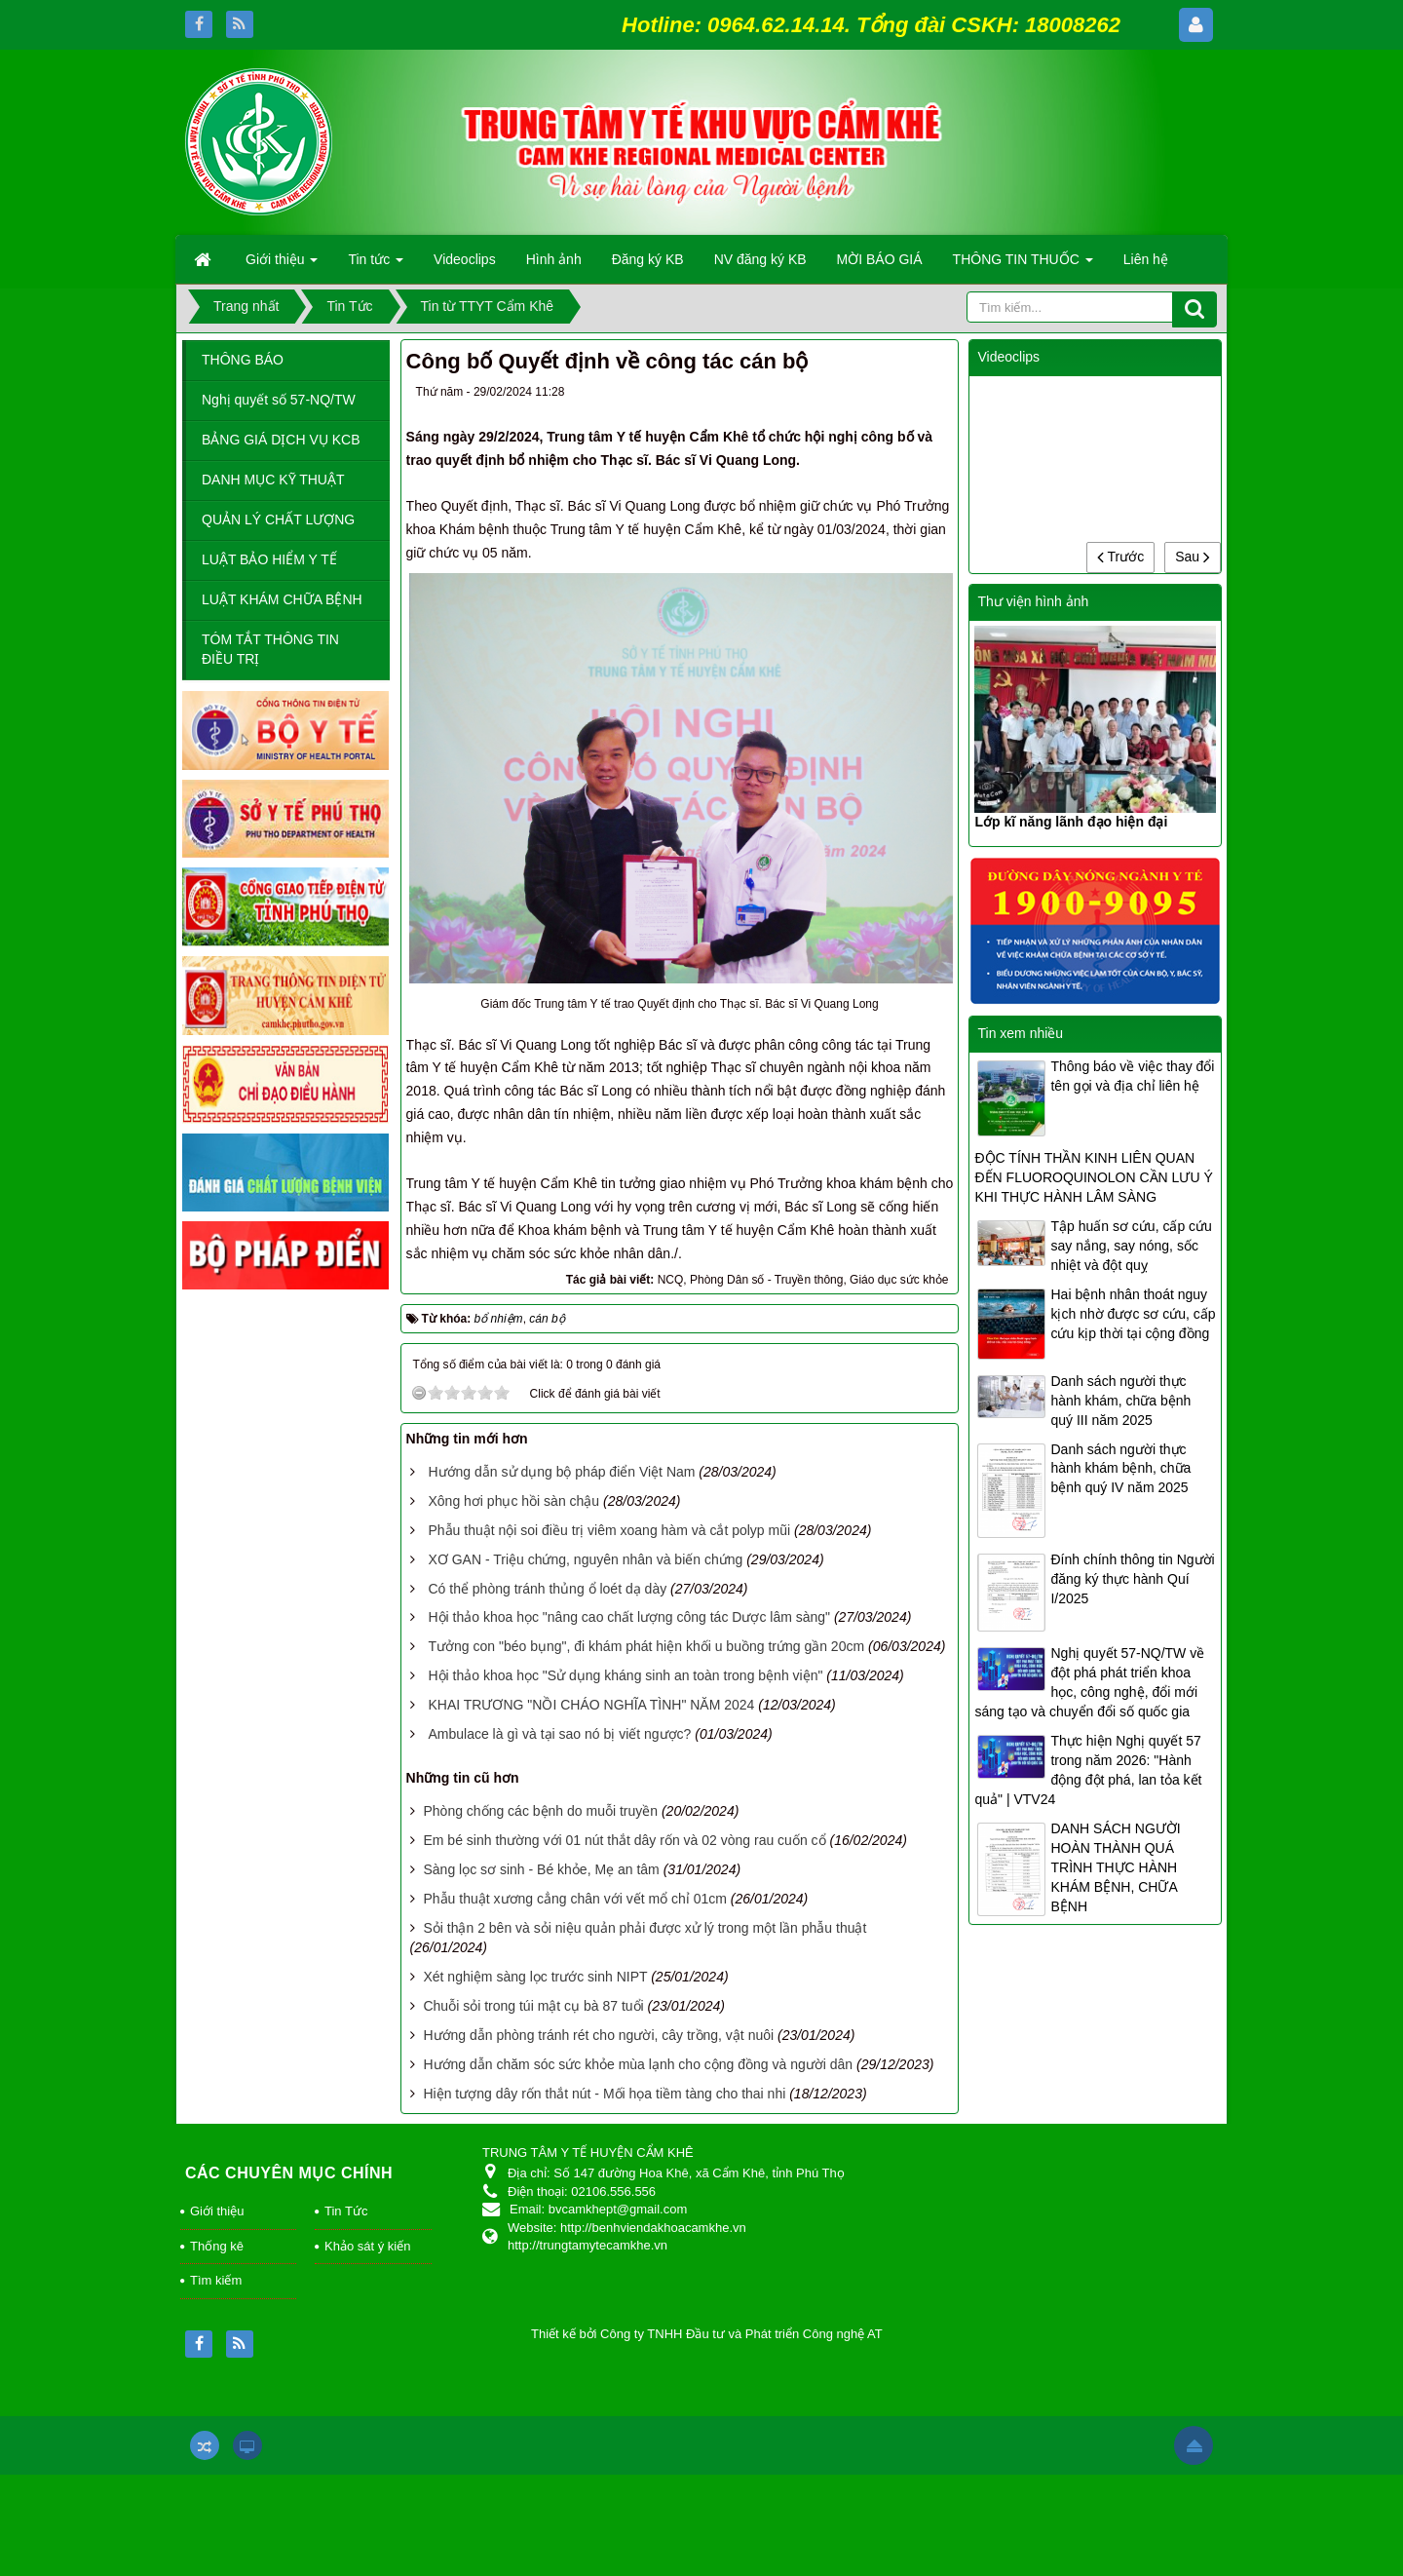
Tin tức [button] (375, 265)
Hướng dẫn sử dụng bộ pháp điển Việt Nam (561, 1472)
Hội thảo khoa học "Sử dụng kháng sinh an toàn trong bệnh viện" (625, 1675)
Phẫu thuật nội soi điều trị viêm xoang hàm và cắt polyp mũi (609, 1530)
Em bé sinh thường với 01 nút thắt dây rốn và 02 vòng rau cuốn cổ (624, 1840)
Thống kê (217, 2246)
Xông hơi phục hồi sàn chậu (513, 1501)
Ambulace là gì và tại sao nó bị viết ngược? (559, 1734)
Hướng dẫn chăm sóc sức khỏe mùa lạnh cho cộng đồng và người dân (638, 2064)
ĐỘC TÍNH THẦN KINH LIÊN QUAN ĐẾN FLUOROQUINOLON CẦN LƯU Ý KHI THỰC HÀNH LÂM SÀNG (1093, 1177)
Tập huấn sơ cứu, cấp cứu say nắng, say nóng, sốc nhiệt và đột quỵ (1130, 1245)
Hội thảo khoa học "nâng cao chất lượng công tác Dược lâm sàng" (629, 1617)
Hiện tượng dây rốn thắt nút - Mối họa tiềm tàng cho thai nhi (604, 2093)
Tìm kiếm (216, 2280)
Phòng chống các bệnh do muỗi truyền (540, 1811)
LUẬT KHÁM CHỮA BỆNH (282, 599)
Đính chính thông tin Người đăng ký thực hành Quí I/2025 (1132, 1579)
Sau (1192, 556)
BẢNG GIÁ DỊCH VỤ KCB (281, 439)
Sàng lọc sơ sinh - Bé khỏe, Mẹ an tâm (541, 1869)
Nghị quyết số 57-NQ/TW (279, 399)
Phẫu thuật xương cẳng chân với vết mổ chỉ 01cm (574, 1898)
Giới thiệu (217, 2211)
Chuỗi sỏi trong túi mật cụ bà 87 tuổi (533, 2006)
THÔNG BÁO (243, 359)
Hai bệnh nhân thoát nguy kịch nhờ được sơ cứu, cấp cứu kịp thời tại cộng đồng (1132, 1314)
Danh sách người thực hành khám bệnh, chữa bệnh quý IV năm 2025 (1120, 1469)
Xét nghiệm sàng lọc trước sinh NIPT (535, 1976)
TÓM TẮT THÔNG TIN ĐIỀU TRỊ (270, 649)
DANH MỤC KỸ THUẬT (273, 479)
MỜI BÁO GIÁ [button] (880, 259)
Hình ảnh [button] (554, 259)
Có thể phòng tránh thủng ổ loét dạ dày (547, 1588)
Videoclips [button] (465, 259)
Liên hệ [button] (1145, 259)
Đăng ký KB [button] (648, 259)
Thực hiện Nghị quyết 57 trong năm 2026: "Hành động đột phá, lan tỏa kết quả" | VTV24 (1087, 1770)
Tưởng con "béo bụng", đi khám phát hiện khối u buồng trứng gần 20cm (646, 1646)
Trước (1120, 556)
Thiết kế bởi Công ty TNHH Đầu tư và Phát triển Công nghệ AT (707, 2333)
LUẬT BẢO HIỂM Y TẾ (269, 559)
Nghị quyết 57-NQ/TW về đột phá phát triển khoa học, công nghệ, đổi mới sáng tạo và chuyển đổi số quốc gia (1089, 1682)
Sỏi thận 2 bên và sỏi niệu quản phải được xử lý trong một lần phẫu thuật (644, 1928)
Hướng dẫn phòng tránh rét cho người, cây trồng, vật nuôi (598, 2035)
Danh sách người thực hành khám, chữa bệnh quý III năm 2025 (1120, 1400)
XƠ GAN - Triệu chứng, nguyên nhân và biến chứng (585, 1559)
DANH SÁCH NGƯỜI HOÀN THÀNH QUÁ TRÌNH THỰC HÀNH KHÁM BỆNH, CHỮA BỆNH (1115, 1867)
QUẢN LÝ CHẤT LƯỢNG (278, 519)
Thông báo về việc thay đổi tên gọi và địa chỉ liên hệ (1132, 1076)
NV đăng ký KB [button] (760, 259)
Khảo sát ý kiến (367, 2246)
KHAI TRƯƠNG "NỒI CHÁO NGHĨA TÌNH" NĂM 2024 (591, 1704)
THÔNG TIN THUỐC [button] (1023, 265)
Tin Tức (345, 2211)
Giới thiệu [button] (282, 265)
